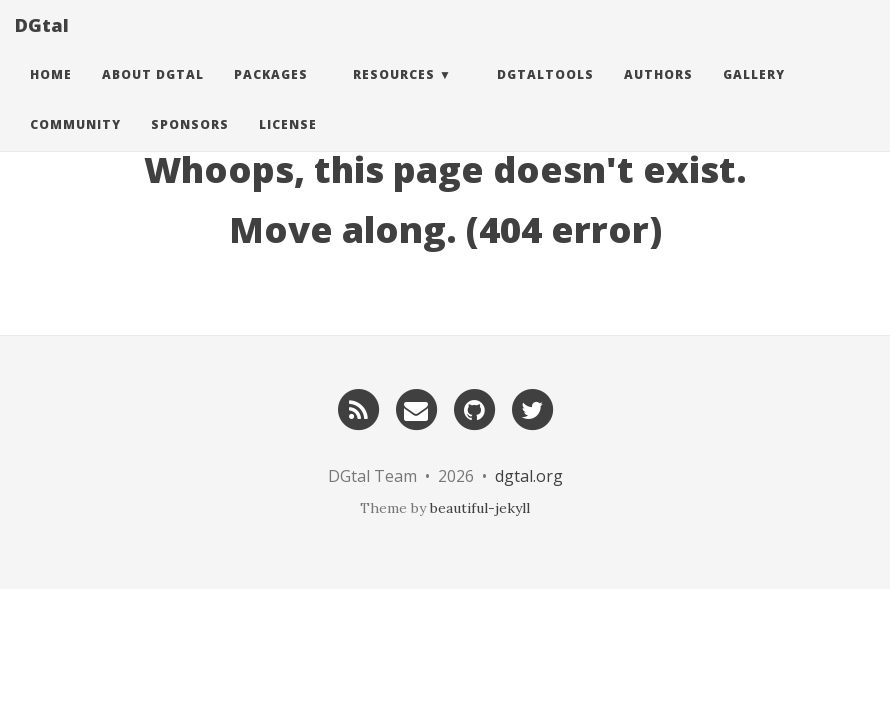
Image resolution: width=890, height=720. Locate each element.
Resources (394, 94)
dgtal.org (529, 476)
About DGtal (153, 94)
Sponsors (190, 144)
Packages (271, 94)
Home (51, 94)
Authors (658, 94)
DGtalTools (545, 94)
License (288, 144)
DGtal (42, 45)
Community (75, 144)
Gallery (754, 94)
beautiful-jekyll (480, 508)
